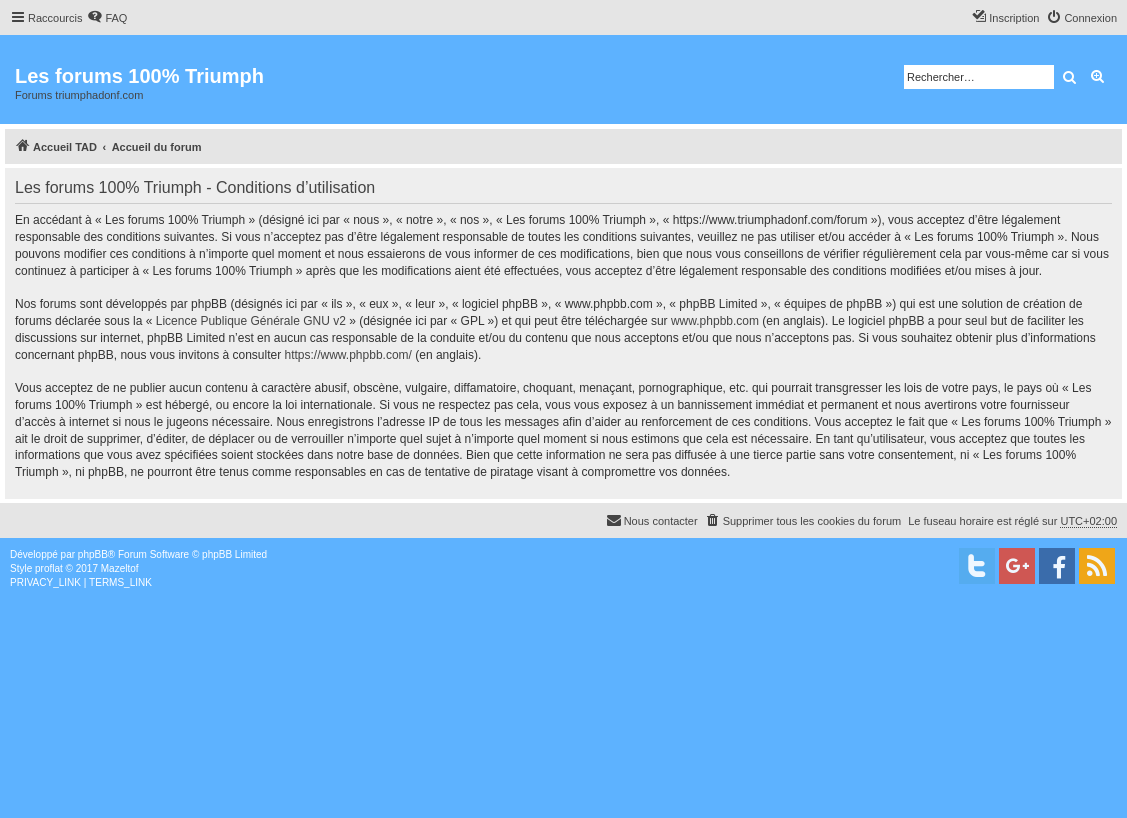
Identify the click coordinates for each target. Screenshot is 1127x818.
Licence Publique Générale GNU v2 (251, 321)
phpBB (93, 554)
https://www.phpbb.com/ (348, 355)
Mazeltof (120, 568)
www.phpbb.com (715, 321)
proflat (49, 568)
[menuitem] (107, 18)
